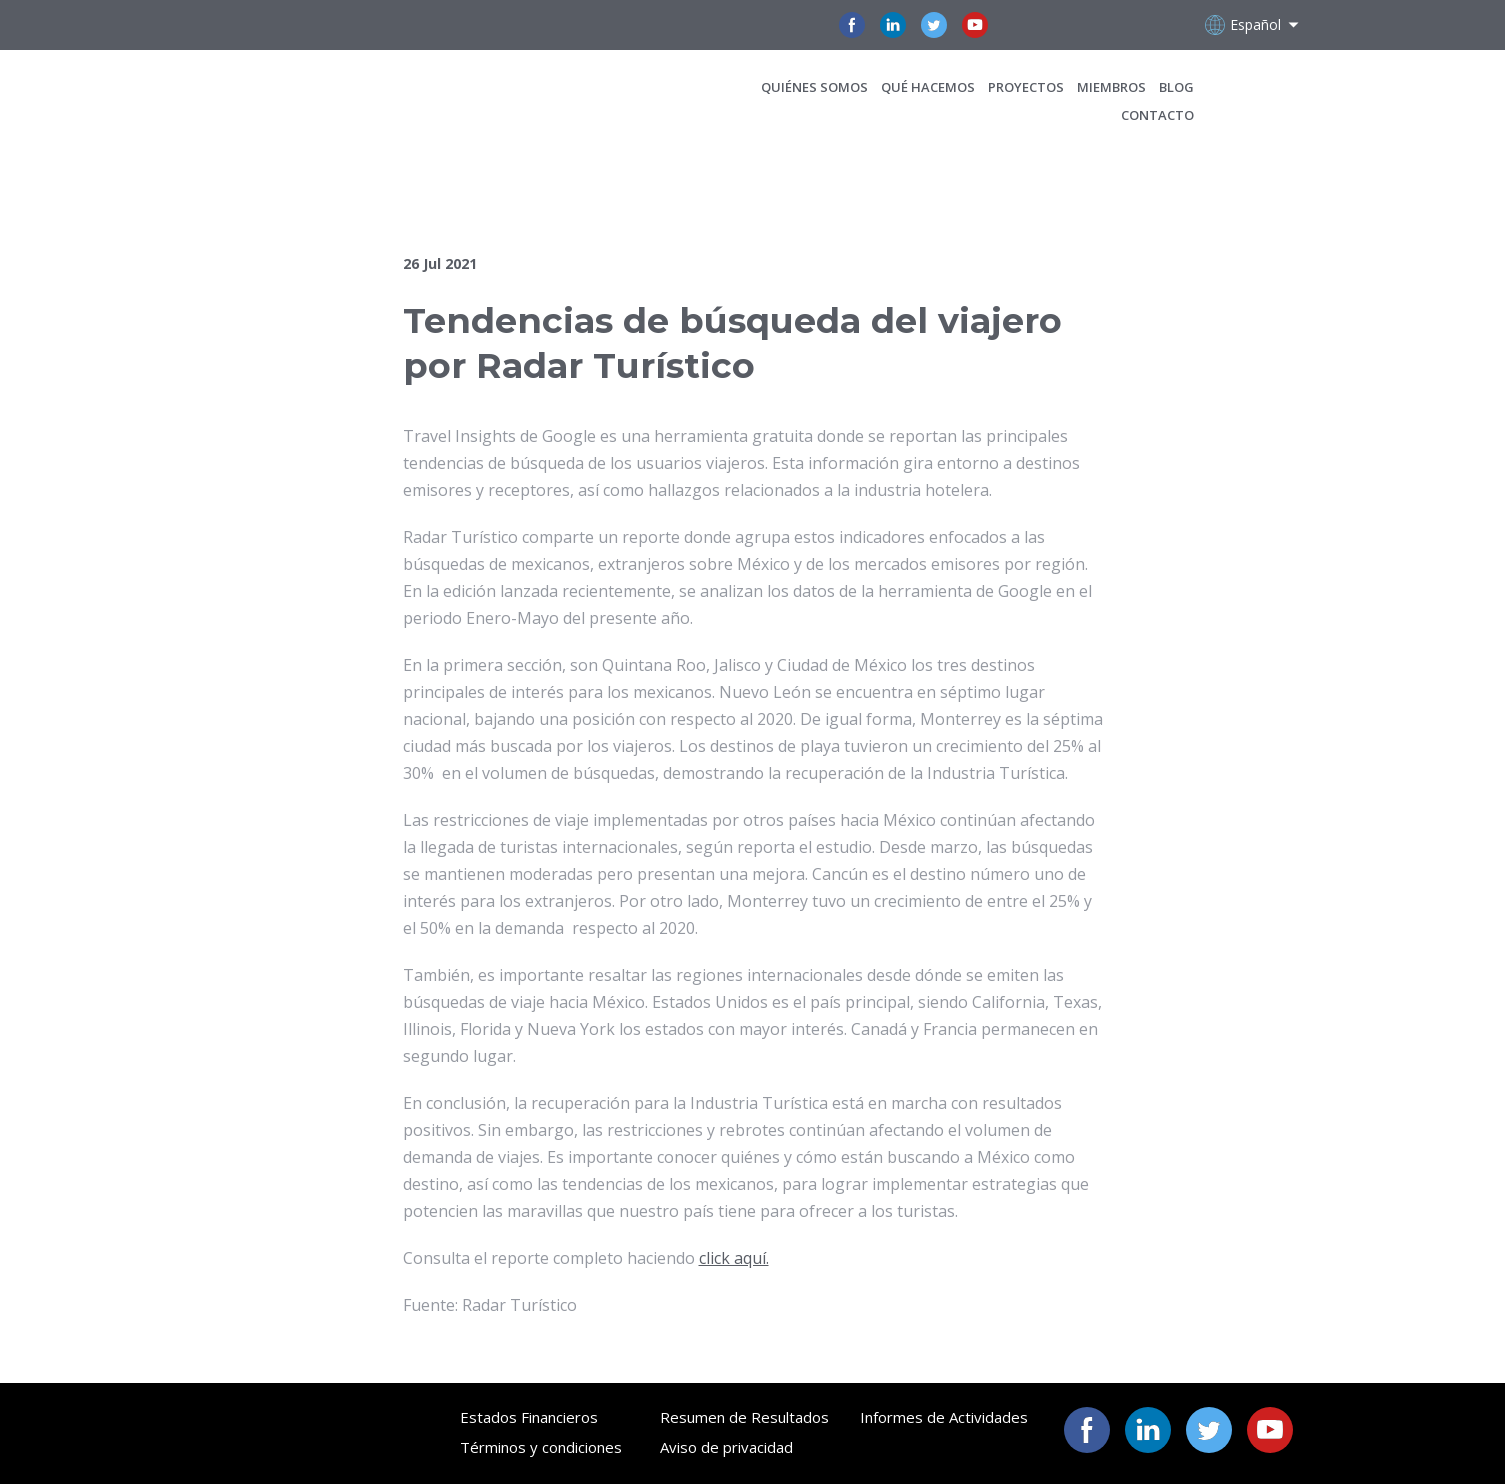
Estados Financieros (529, 1417)
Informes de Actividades (944, 1417)
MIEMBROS (1111, 87)
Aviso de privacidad (726, 1447)
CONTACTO (1157, 115)
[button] (852, 25)
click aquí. (734, 1258)
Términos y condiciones (541, 1447)
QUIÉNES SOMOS (814, 87)
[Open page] (305, 100)
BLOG (1176, 87)
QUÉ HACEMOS (928, 87)
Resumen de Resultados (744, 1417)
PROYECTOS (1026, 87)
